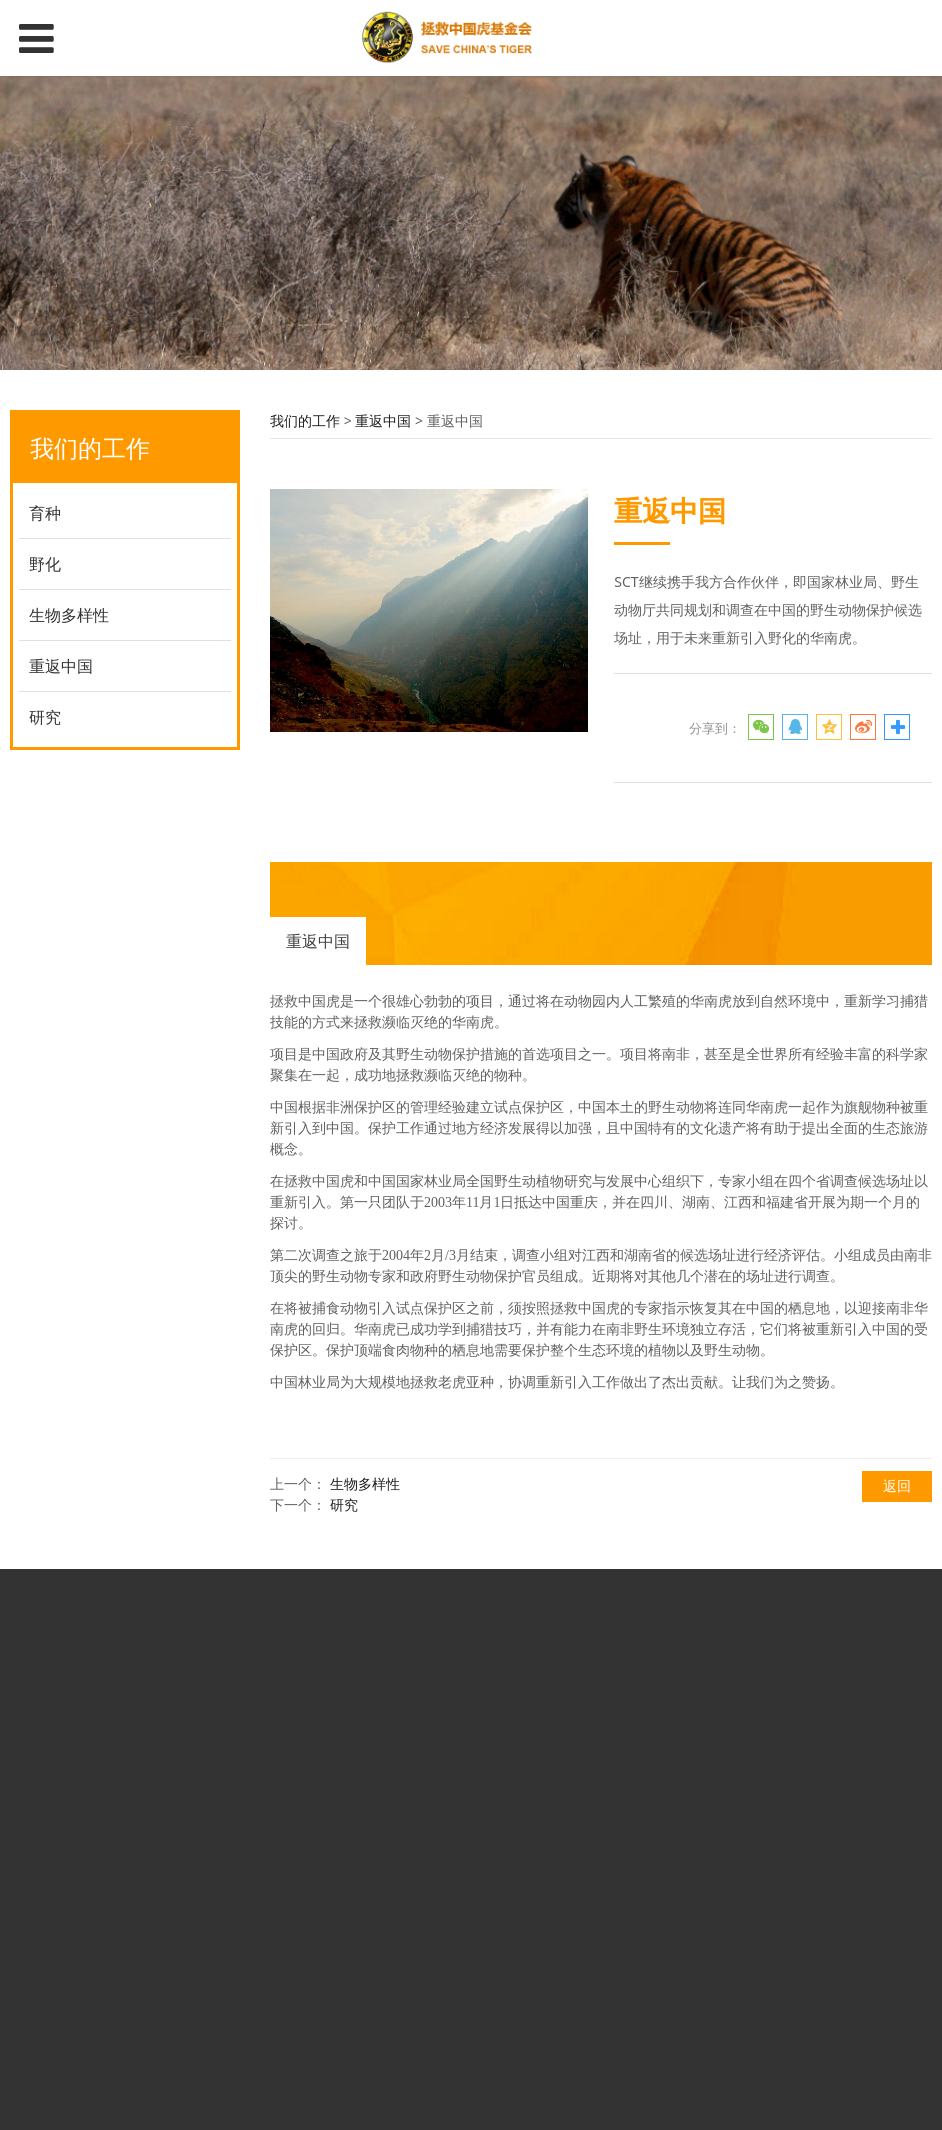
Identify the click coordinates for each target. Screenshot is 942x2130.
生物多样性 (69, 615)
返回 (897, 1485)
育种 (45, 513)
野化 (45, 564)
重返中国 (61, 666)
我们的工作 (305, 420)
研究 (45, 717)
